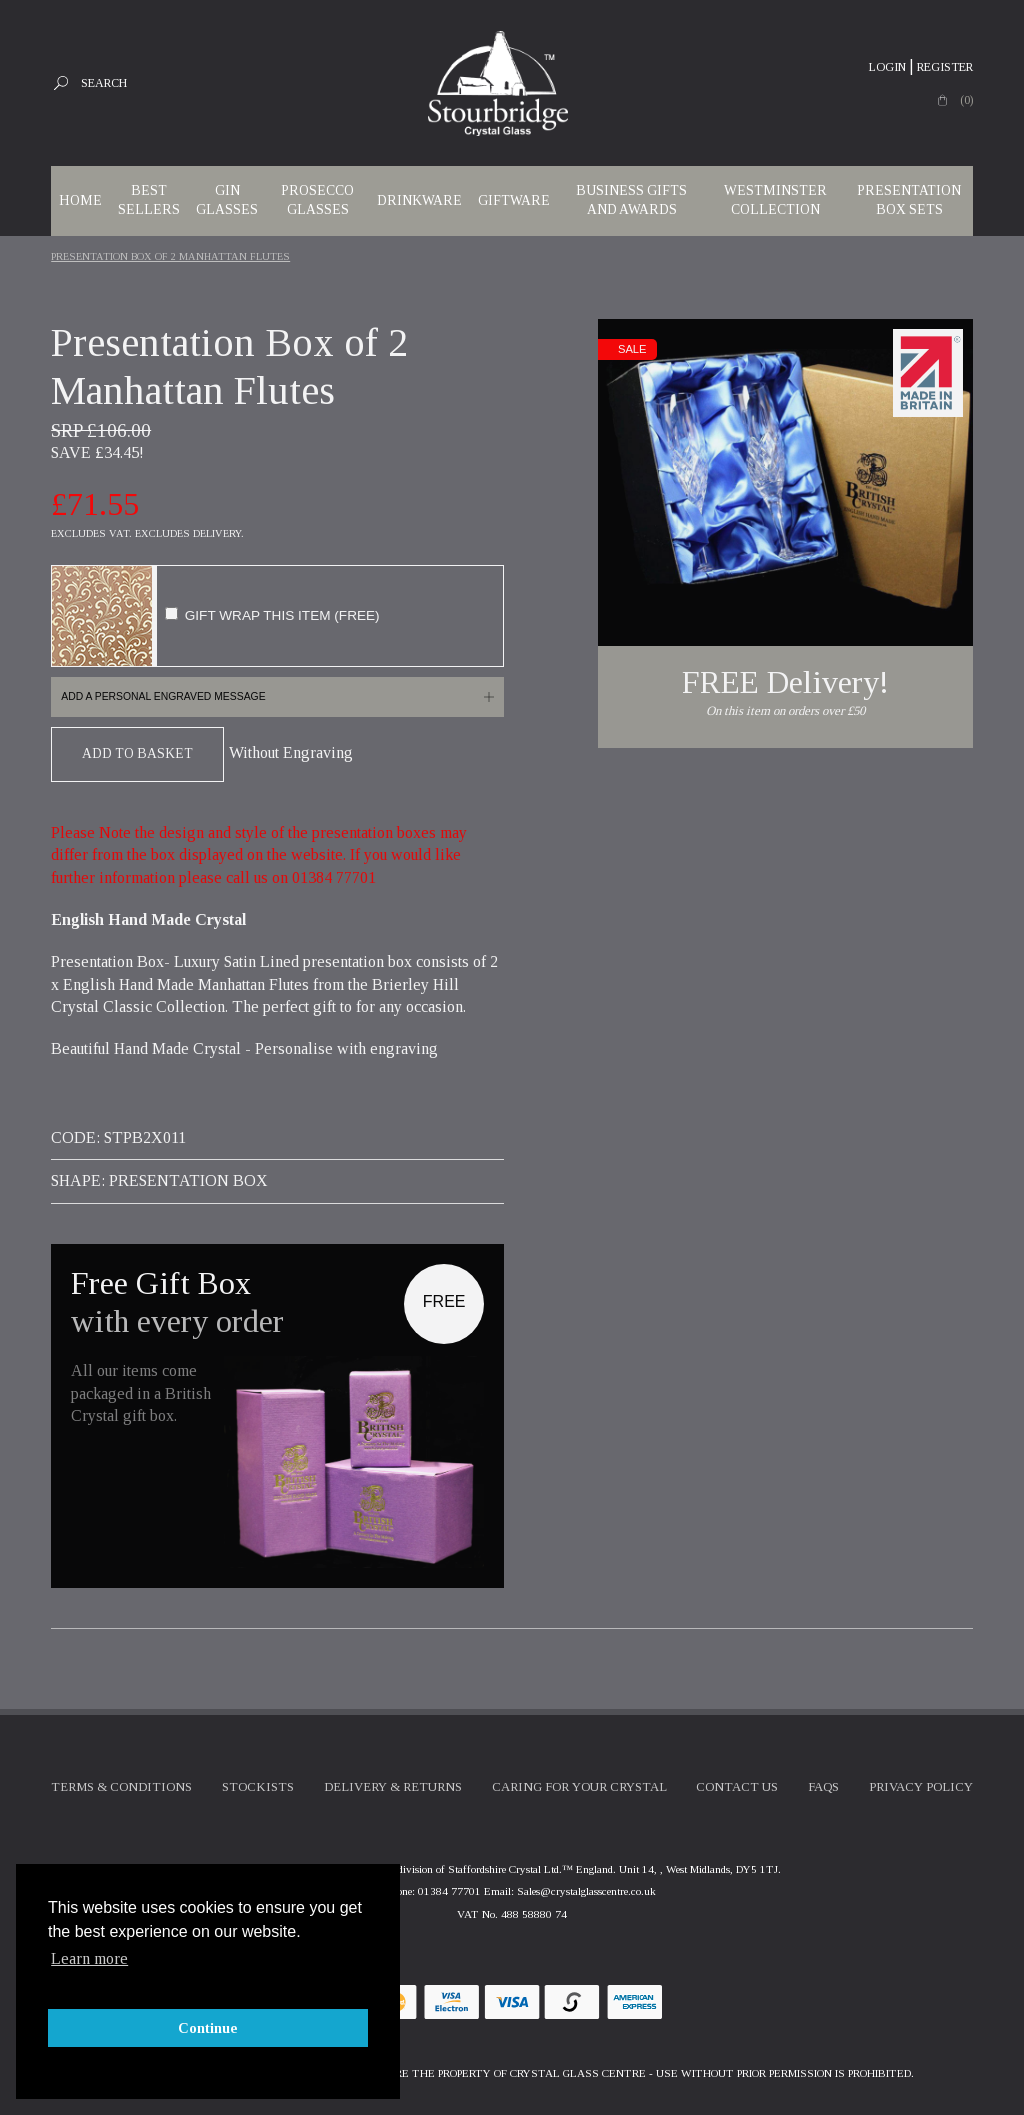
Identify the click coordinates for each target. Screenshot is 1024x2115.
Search (104, 83)
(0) (966, 100)
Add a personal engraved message (163, 696)
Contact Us (737, 1787)
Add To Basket (137, 753)
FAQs (823, 1787)
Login (887, 67)
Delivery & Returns (393, 1787)
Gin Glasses (227, 200)
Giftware (514, 200)
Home (80, 200)
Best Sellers (149, 200)
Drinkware (419, 200)
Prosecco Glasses (317, 200)
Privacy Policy (921, 1787)
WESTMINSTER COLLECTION (775, 200)
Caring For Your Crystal (579, 1787)
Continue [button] (208, 2028)
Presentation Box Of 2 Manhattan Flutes (170, 256)
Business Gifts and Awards (631, 200)
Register (945, 67)
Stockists (258, 1787)
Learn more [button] (89, 1958)
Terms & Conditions (121, 1787)
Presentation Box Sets (909, 200)
